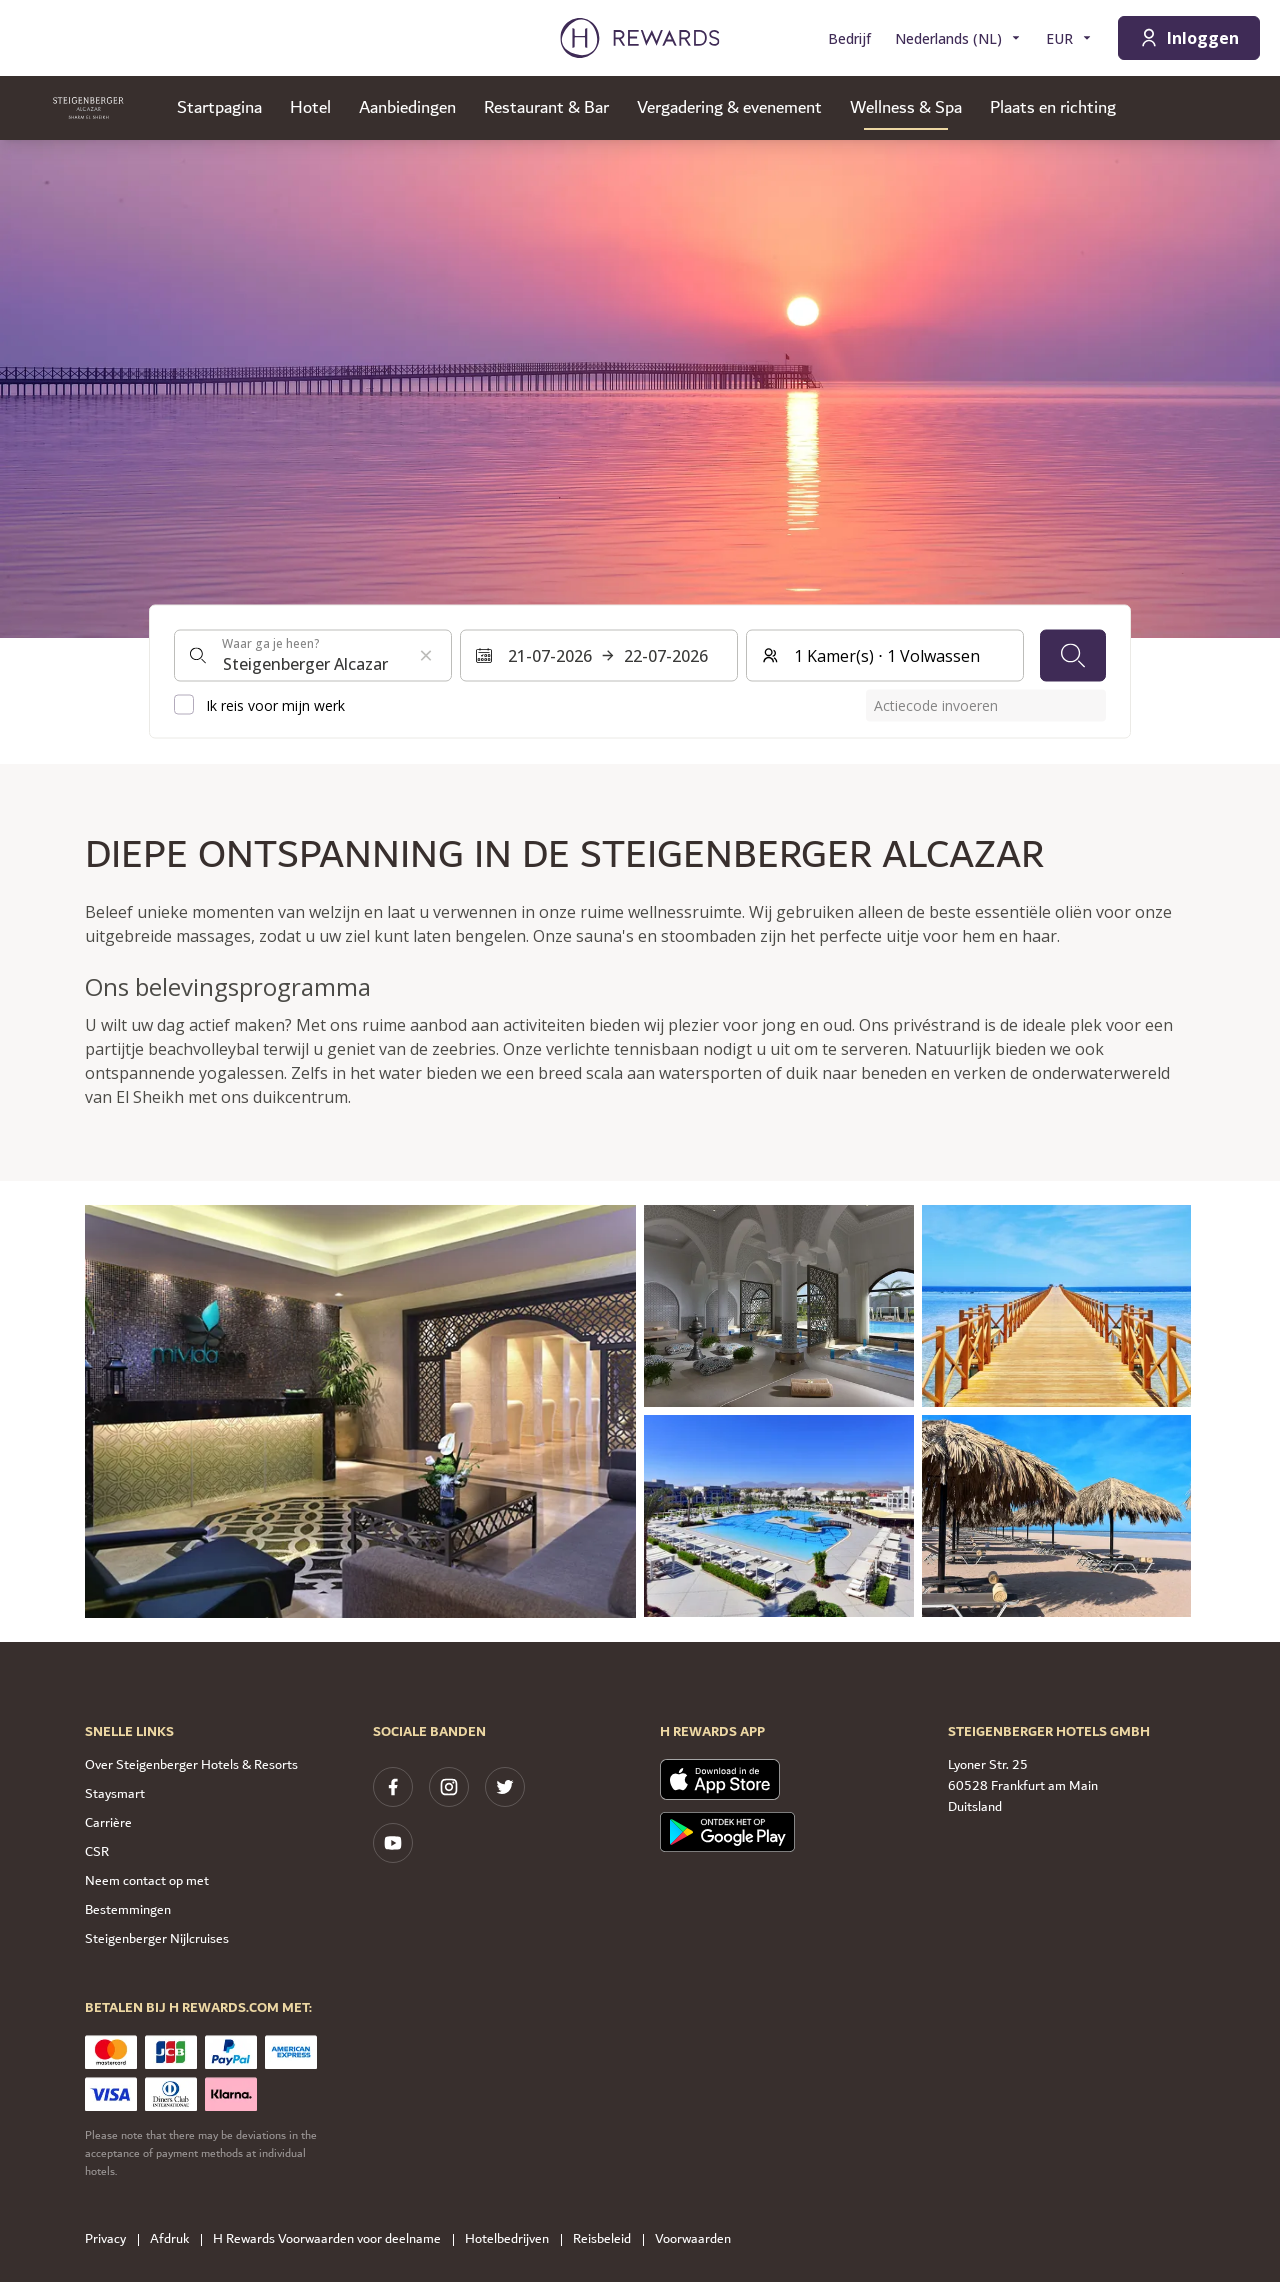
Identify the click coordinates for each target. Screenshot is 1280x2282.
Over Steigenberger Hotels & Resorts (191, 1765)
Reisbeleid (608, 2239)
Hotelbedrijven (513, 2239)
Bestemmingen (128, 1910)
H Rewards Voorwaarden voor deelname (333, 2239)
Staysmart (115, 1794)
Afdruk (175, 2239)
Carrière (108, 1823)
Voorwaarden (699, 2239)
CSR (97, 1852)
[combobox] (313, 655)
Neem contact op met (147, 1881)
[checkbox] (184, 705)
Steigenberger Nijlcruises (157, 1939)
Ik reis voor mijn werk (275, 705)
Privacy (111, 2239)
